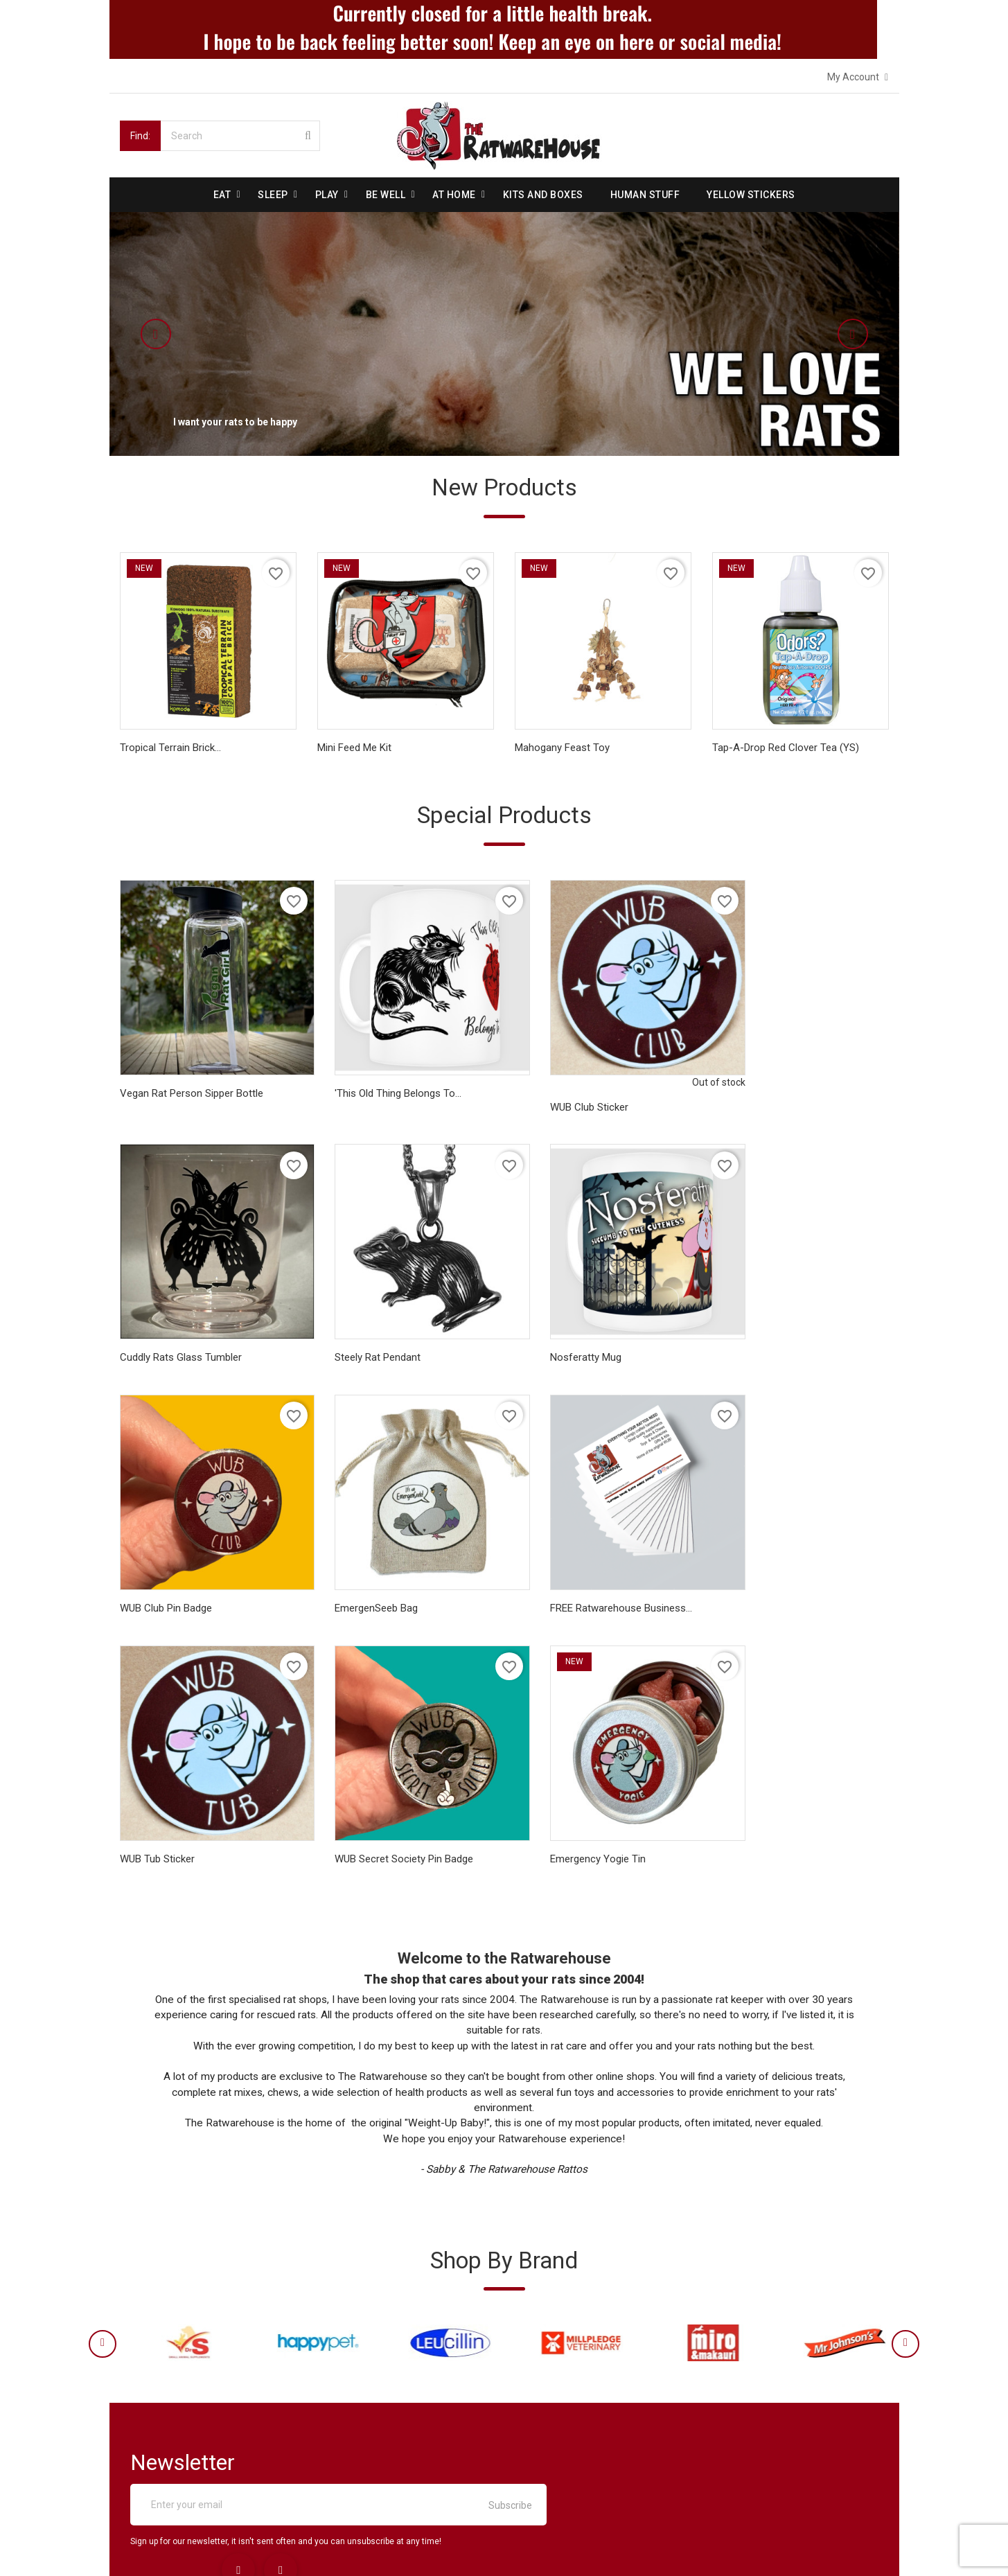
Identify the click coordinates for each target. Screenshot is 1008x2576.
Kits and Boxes (543, 194)
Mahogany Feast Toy (562, 750)
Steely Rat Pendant (163, 1328)
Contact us (148, 2447)
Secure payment (161, 2397)
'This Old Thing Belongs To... (380, 1082)
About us (145, 2372)
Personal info (549, 2347)
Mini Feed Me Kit (354, 750)
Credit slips (544, 2397)
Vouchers (540, 2447)
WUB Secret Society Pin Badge (584, 1560)
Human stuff (645, 194)
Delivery (142, 2347)
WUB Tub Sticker (354, 1560)
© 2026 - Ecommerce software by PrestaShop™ (225, 2548)
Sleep (273, 194)
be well (386, 194)
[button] (189, 333)
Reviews (143, 2422)
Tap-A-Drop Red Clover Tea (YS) (785, 750)
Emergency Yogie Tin (760, 1560)
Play (327, 194)
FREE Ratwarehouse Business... (191, 1560)
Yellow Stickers (751, 194)
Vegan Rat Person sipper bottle (191, 1082)
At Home (454, 194)
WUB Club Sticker (554, 1096)
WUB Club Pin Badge (561, 1328)
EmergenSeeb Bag (753, 1328)
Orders (534, 2372)
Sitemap (143, 2472)
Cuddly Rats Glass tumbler (773, 1082)
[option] (504, 333)
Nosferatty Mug (353, 1328)
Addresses (543, 2422)
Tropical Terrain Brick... (170, 750)
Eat (222, 194)
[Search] (240, 135)
